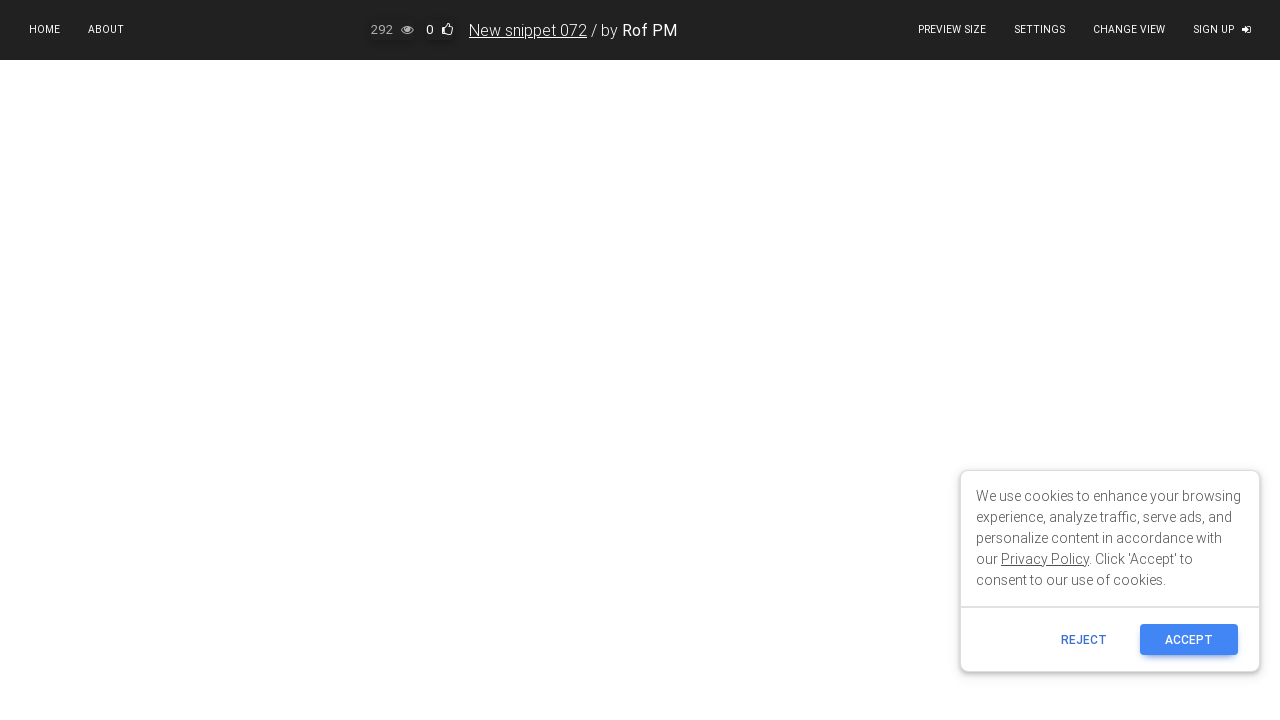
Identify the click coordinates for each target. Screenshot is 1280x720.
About (106, 29)
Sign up (1222, 29)
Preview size (952, 29)
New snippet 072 (528, 30)
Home (44, 29)
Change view (1129, 29)
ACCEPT (1189, 639)
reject (1084, 639)
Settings (1039, 29)
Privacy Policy (1045, 559)
